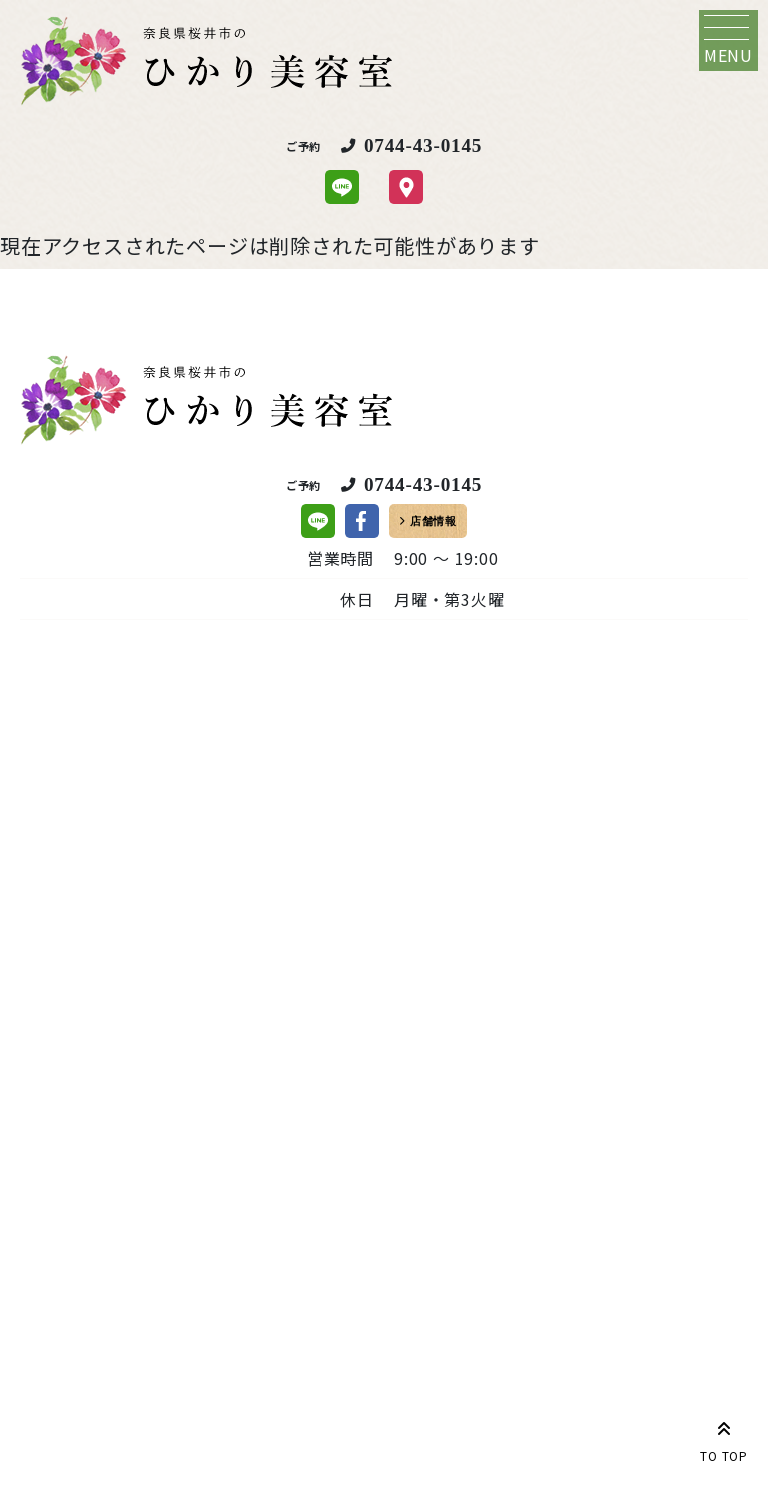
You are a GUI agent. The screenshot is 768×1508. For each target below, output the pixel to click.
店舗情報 (433, 521)
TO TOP (724, 1438)
